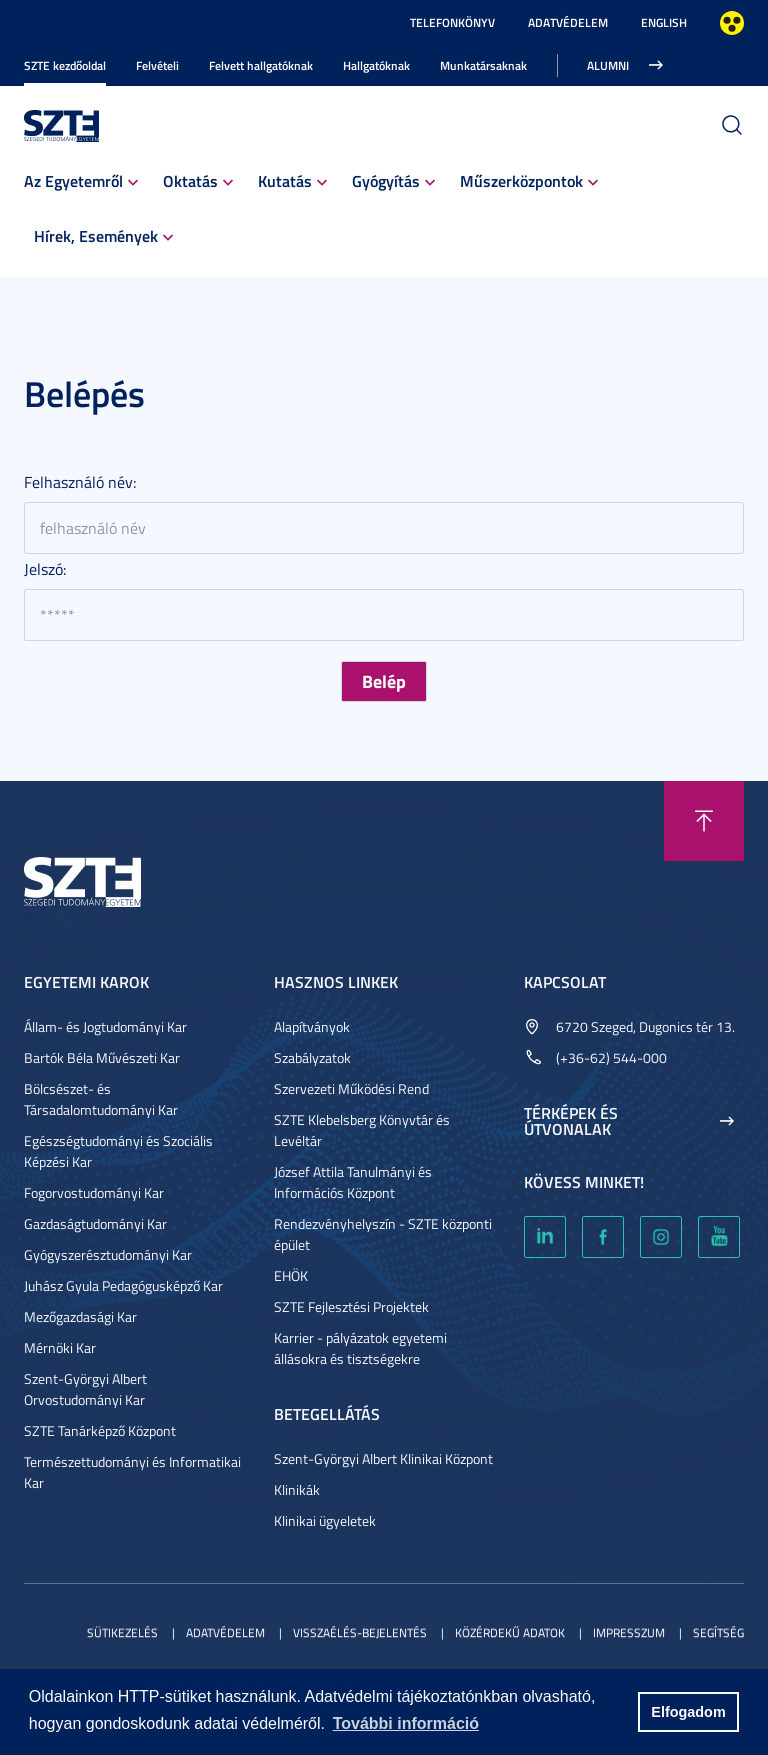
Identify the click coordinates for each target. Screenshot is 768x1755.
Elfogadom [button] (688, 1712)
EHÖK (291, 1275)
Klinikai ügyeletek (325, 1520)
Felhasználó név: (80, 482)
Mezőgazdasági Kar (80, 1316)
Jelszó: (45, 569)
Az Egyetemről (73, 180)
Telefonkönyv (452, 22)
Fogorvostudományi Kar (94, 1192)
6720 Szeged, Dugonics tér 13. (645, 1026)
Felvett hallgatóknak (261, 65)
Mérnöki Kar (60, 1347)
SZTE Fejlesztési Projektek (351, 1306)
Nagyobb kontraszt (732, 23)
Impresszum (629, 1632)
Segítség (718, 1632)
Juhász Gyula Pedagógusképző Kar (123, 1285)
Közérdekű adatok (510, 1632)
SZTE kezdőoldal (65, 65)
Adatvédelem (568, 22)
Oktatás (190, 180)
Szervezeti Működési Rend (351, 1088)
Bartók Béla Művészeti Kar (102, 1057)
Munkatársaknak (483, 65)
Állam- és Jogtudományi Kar (105, 1026)
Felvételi (157, 65)
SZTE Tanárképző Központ (100, 1430)
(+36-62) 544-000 (611, 1057)
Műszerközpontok (521, 180)
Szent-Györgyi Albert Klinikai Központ (383, 1458)
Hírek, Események (96, 235)
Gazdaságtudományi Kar (95, 1223)
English (664, 22)
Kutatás (285, 180)
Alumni (608, 65)
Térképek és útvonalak (571, 1121)
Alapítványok (312, 1026)
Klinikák (297, 1489)
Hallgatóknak (376, 65)
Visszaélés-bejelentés (360, 1632)
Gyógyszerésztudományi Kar (108, 1254)
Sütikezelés (122, 1632)
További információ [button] (406, 1723)
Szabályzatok (312, 1057)
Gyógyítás (386, 180)
